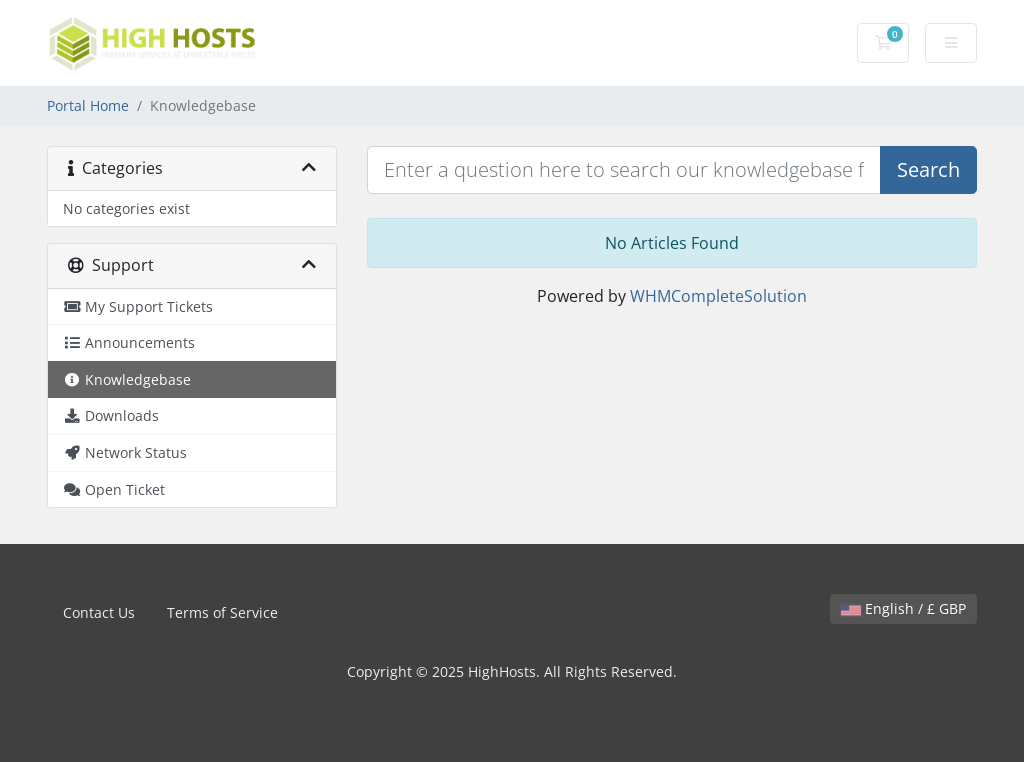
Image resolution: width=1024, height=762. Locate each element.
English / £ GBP (903, 608)
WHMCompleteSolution (718, 296)
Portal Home (88, 105)
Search (928, 169)
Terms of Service (222, 612)
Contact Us (99, 612)
